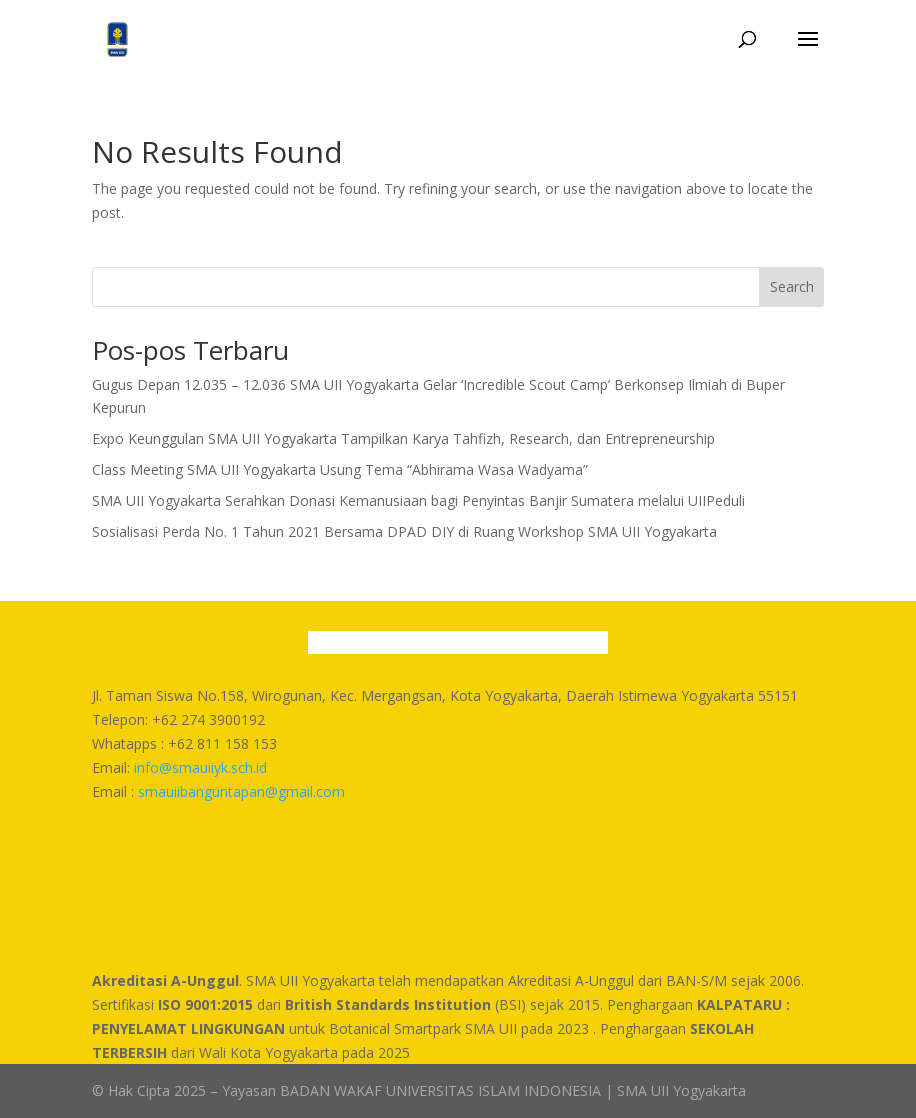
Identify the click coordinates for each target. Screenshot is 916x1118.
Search (792, 286)
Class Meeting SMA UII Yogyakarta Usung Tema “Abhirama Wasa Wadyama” (340, 469)
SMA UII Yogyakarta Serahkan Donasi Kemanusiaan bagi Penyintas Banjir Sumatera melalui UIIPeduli (418, 500)
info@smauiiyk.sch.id (200, 767)
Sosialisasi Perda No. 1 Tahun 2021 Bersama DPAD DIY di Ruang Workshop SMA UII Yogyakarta (404, 531)
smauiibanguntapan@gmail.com (241, 791)
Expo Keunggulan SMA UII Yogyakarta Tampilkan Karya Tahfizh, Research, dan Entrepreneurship (403, 438)
